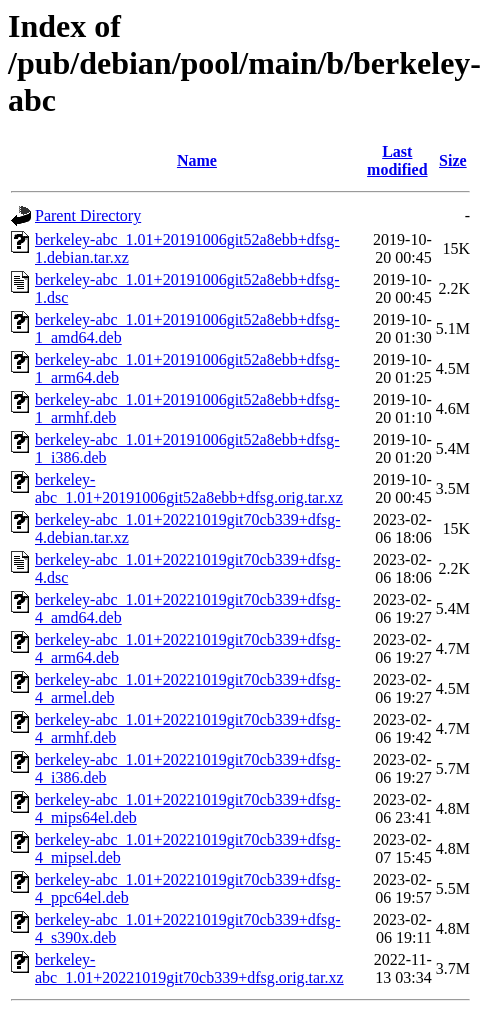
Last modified (397, 160)
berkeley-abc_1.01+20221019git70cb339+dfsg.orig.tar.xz (189, 968)
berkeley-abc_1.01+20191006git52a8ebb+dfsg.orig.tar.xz (189, 488)
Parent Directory (88, 215)
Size (453, 160)
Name (197, 160)
